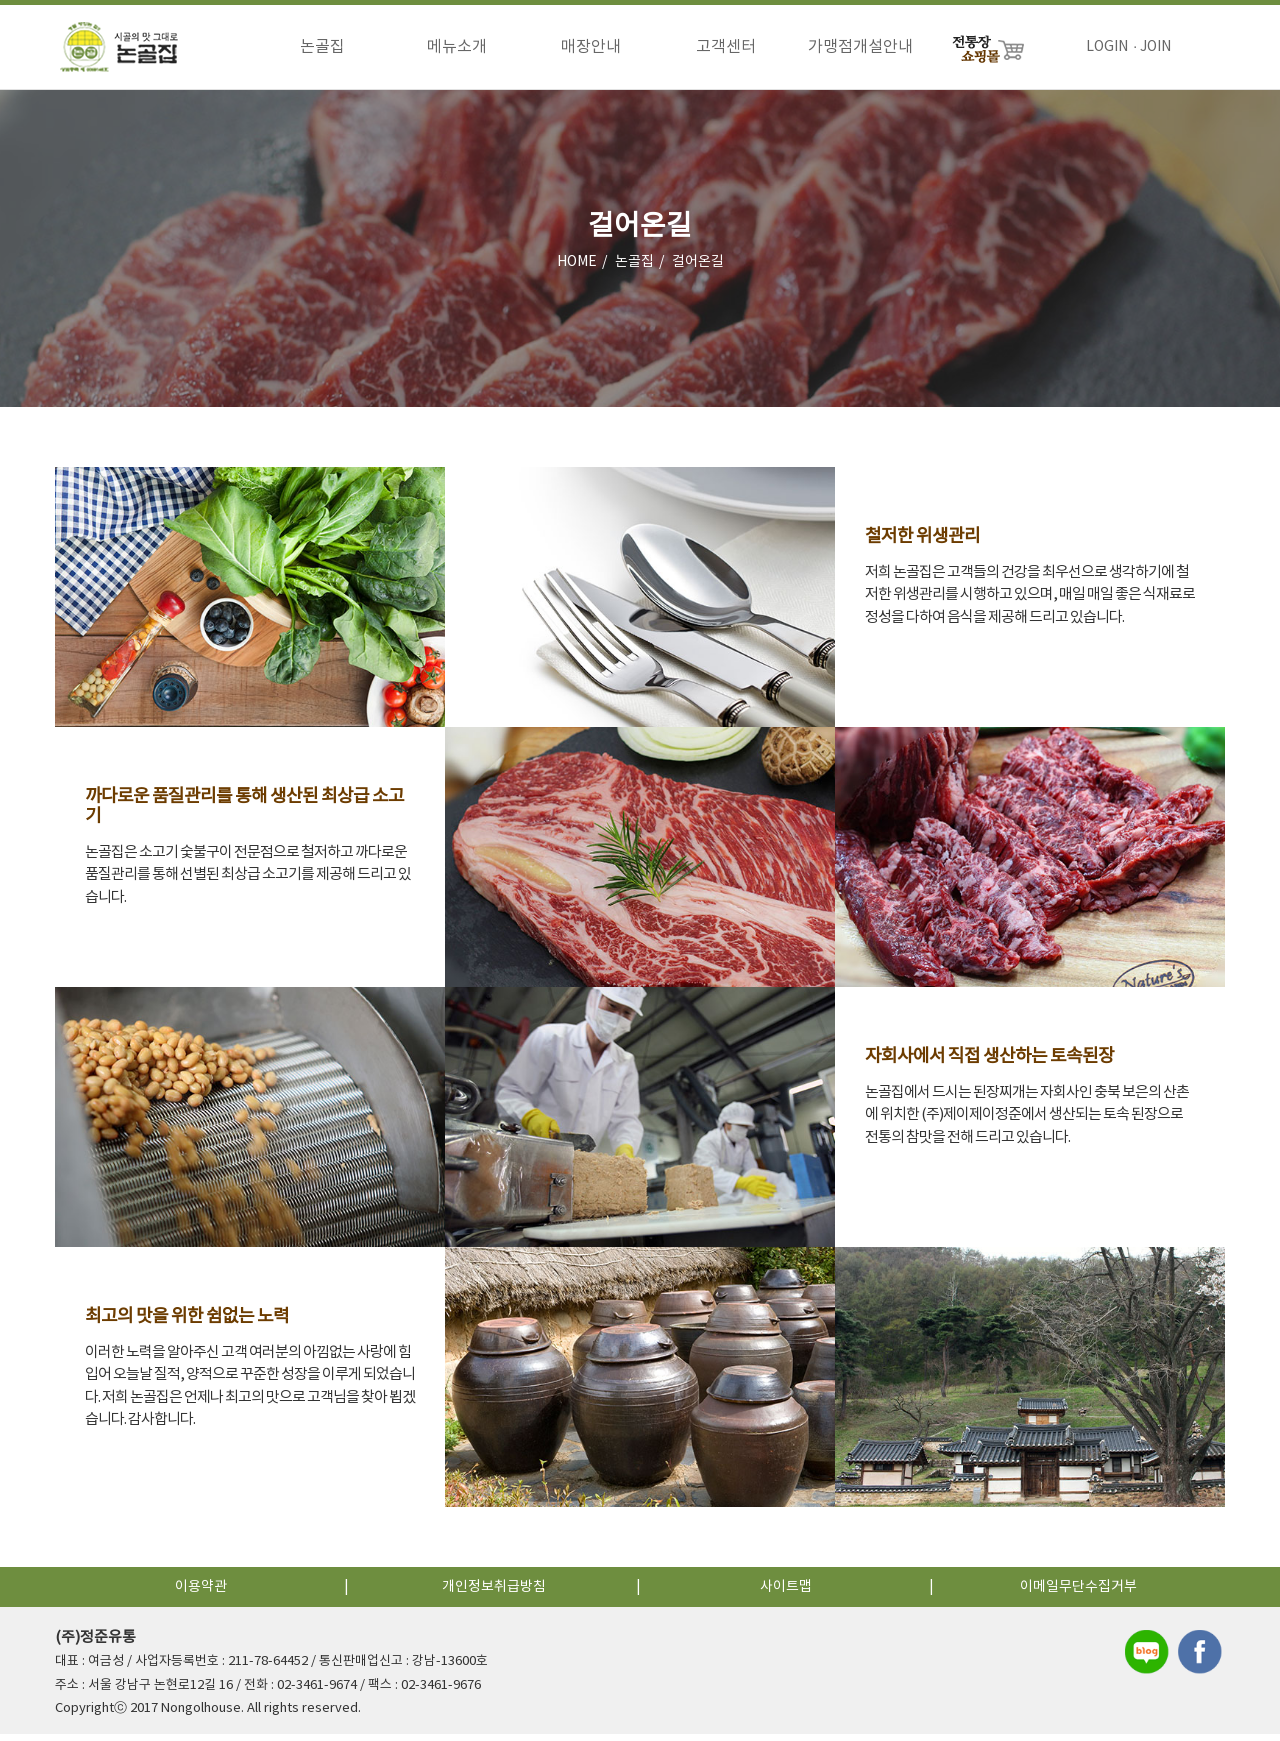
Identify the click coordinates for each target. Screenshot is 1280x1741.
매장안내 (591, 47)
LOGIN (1107, 47)
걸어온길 (698, 269)
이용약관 (201, 1594)
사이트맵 (786, 1594)
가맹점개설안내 (860, 47)
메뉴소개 (457, 47)
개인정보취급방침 (494, 1594)
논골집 (322, 47)
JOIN (1155, 47)
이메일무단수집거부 (1078, 1594)
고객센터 (726, 47)
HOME (577, 269)
